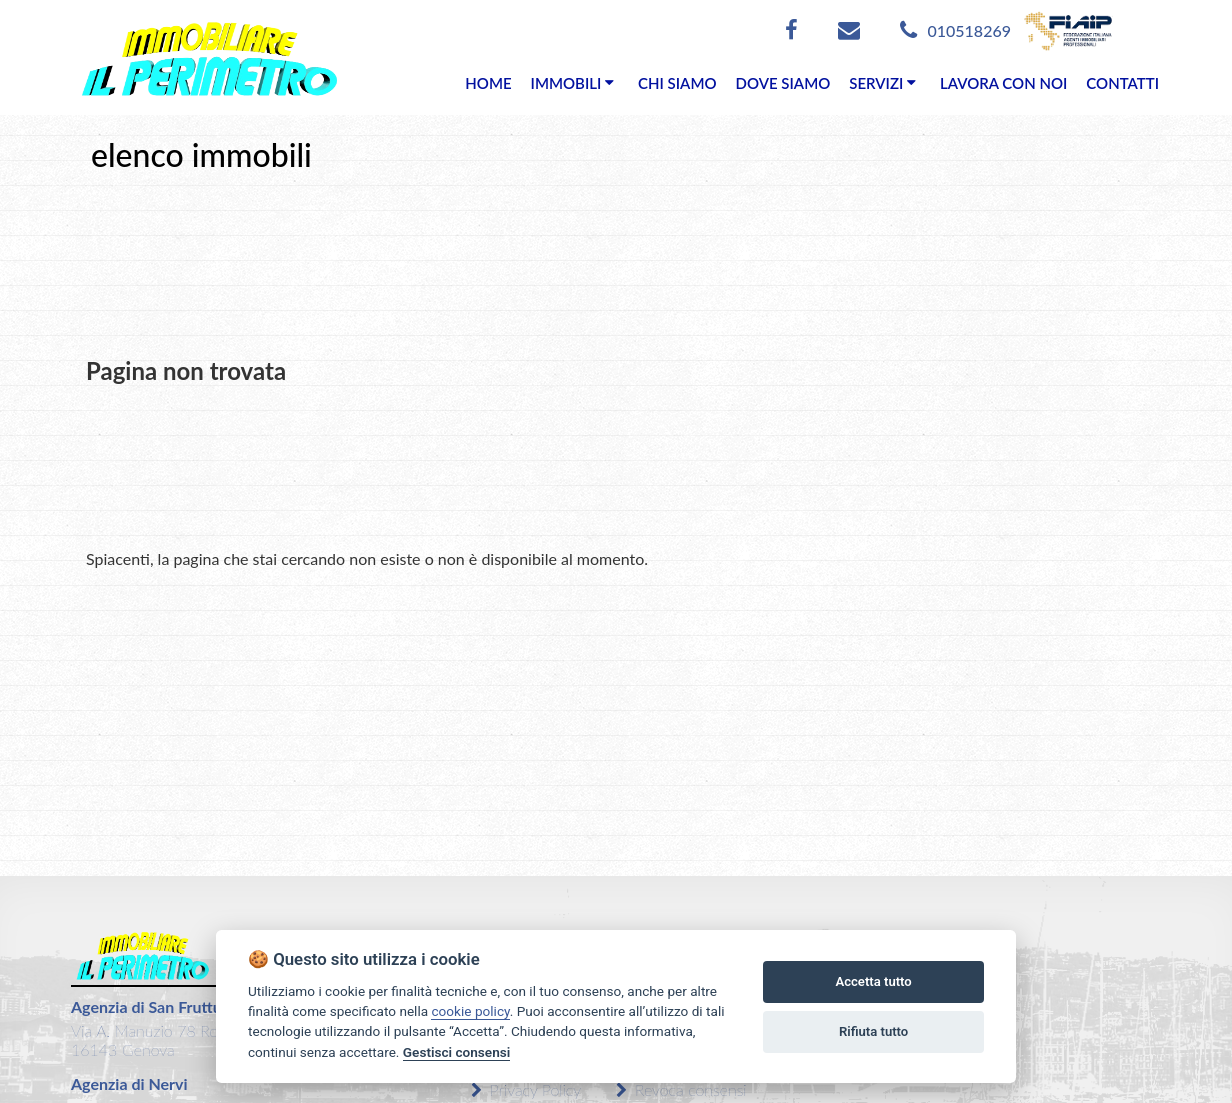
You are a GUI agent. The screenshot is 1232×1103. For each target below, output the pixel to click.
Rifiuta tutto (873, 1031)
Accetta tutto (873, 981)
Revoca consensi (681, 1089)
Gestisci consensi (456, 1052)
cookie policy (470, 1011)
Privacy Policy (526, 1089)
